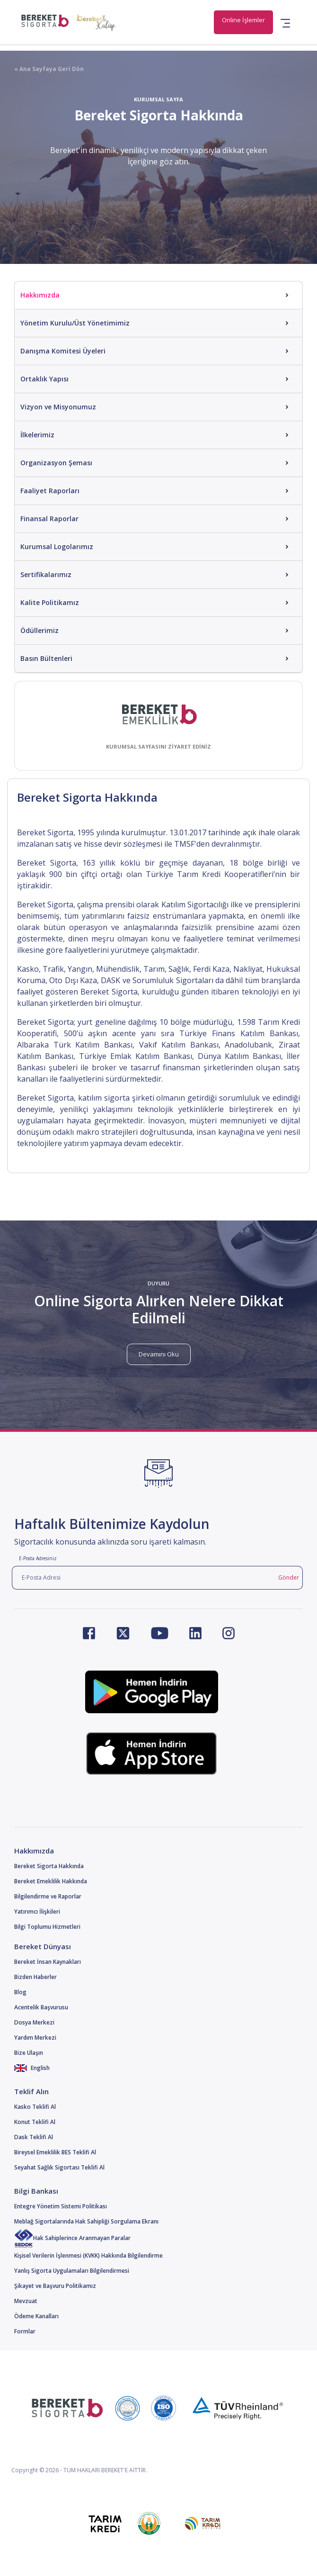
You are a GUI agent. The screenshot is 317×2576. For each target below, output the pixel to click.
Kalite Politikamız (49, 602)
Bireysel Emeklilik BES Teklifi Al (55, 2152)
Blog (20, 1992)
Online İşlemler (243, 20)
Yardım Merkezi (35, 2038)
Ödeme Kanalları (36, 2316)
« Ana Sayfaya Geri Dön (49, 69)
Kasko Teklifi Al (35, 2107)
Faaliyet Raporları (49, 490)
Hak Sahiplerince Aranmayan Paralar (72, 2238)
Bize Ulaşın (28, 2053)
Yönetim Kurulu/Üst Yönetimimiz (75, 322)
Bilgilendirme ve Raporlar (47, 1896)
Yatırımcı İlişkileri (37, 1911)
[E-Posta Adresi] (143, 1578)
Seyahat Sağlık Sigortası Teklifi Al (59, 2167)
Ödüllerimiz (39, 630)
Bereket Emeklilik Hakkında (50, 1881)
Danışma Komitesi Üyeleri (63, 350)
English (32, 2068)
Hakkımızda (40, 294)
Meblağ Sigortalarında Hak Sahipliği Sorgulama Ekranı (86, 2221)
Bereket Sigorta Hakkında (49, 1866)
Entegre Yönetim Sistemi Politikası (60, 2206)
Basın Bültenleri (46, 658)
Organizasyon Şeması (56, 462)
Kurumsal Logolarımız (56, 546)
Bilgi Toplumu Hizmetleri (47, 1927)
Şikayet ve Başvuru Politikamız (55, 2286)
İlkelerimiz (37, 434)
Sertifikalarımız (45, 574)
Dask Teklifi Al (33, 2137)
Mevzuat (25, 2301)
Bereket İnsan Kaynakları (47, 1962)
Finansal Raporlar (49, 518)
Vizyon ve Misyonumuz (58, 406)
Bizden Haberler (35, 1977)
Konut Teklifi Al (34, 2122)
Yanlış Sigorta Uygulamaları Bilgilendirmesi (71, 2271)
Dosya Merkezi (34, 2022)
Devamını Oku (159, 1354)
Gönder (288, 1577)
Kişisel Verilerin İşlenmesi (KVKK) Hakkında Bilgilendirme (88, 2255)
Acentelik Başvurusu (41, 2007)
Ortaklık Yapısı (44, 378)
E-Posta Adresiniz (38, 1558)
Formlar (24, 2331)
